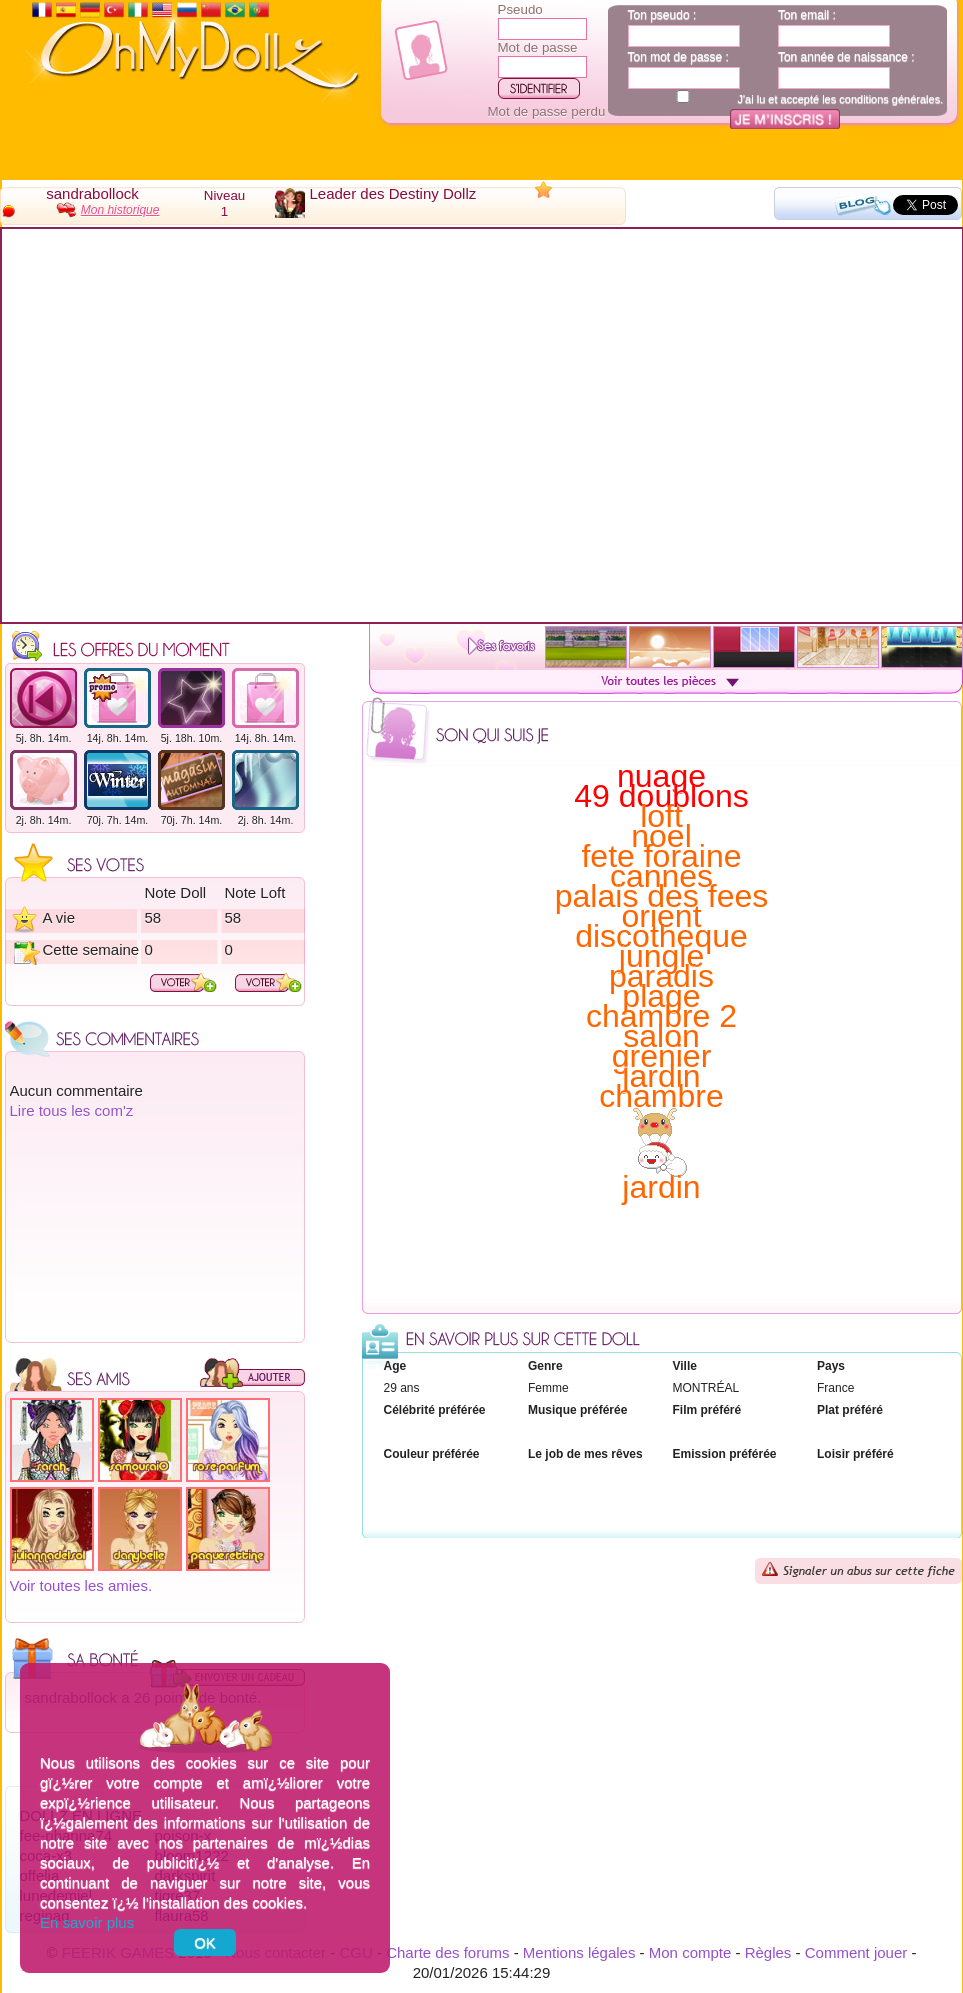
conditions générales (889, 99)
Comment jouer (856, 1952)
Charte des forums (447, 1952)
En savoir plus (87, 1922)
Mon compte (690, 1952)
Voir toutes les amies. (81, 1585)
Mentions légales (579, 1952)
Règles (768, 1952)
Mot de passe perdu (547, 111)
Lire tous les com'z (72, 1110)
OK (205, 1942)
